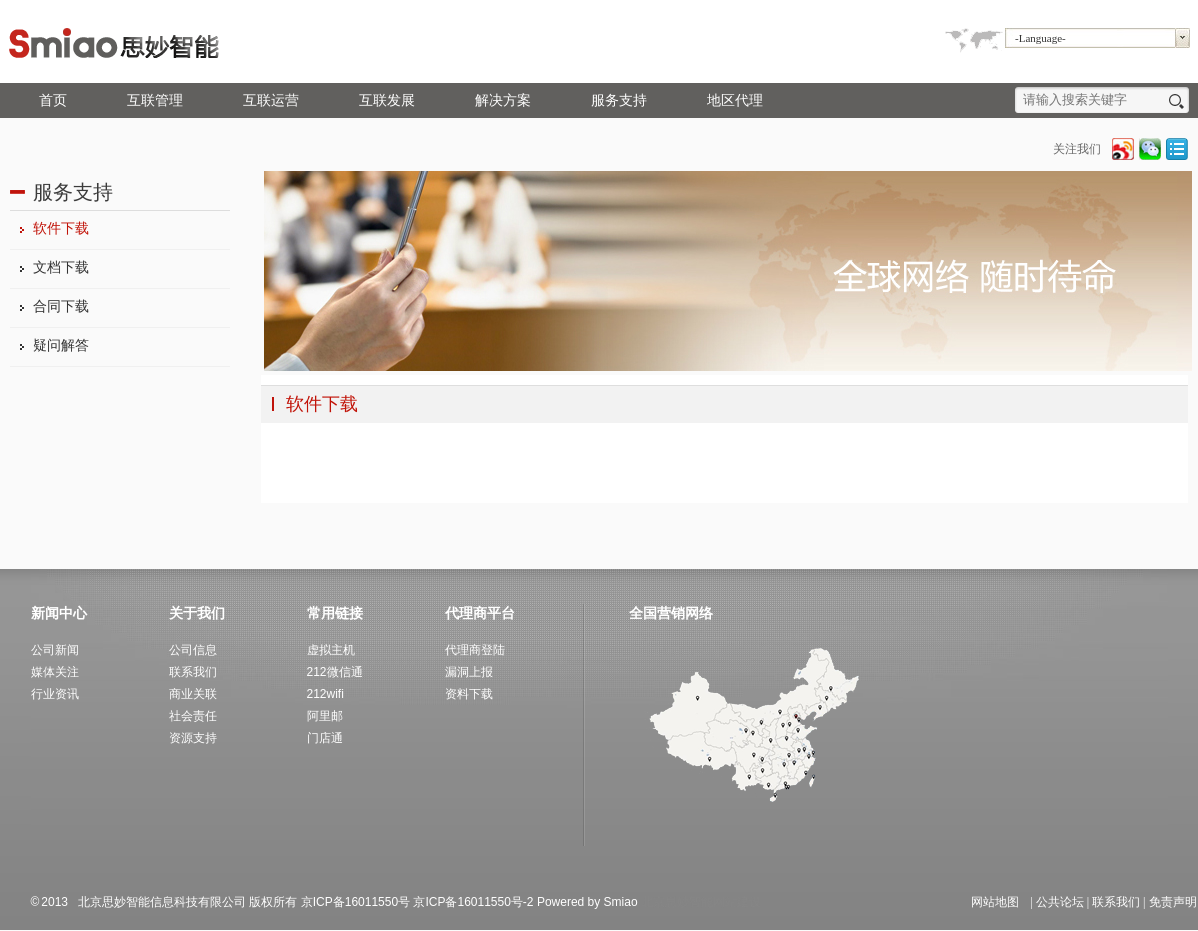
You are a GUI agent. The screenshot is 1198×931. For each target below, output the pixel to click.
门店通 (325, 738)
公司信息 (193, 650)
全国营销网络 (671, 613)
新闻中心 (59, 613)
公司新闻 (55, 650)
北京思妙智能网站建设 (701, 902)
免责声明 (1173, 902)
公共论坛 (1060, 902)
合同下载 (61, 306)
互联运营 (271, 100)
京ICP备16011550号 (355, 902)
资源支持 (193, 738)
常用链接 (335, 613)
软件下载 (61, 228)
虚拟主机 (331, 650)
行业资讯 (55, 694)
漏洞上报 (469, 672)
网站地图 (995, 902)
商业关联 (193, 694)
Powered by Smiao (589, 902)
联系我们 (1116, 902)
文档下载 (61, 267)
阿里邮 (325, 716)
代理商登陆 (475, 650)
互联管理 (155, 100)
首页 (53, 100)
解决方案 (503, 100)
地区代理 (735, 100)
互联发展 (387, 100)
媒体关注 (55, 672)
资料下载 (469, 694)
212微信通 (335, 672)
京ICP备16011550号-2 (473, 902)
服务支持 (619, 100)
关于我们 (197, 613)
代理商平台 (480, 613)
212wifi (325, 694)
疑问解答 (61, 345)
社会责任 (193, 716)
